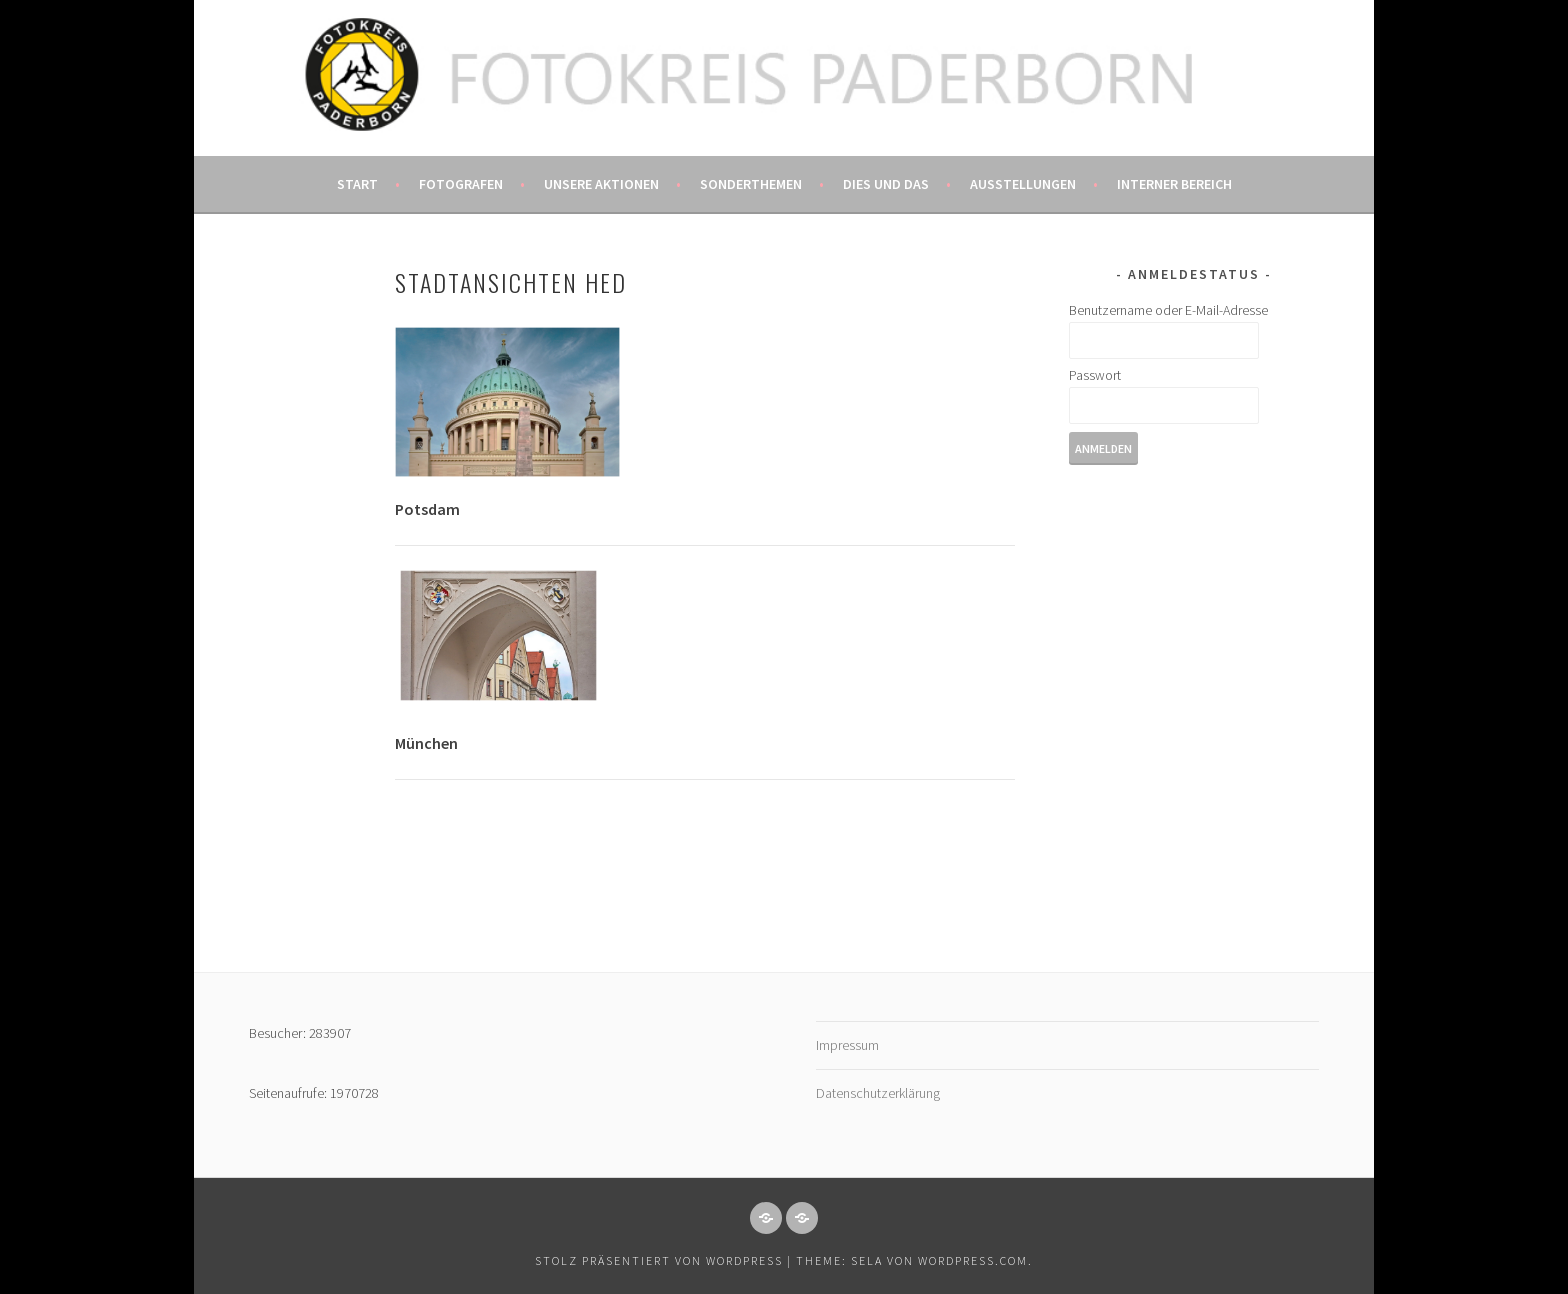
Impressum (847, 1045)
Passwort (1095, 375)
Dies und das (886, 184)
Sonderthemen (751, 184)
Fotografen (461, 184)
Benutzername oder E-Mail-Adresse (1168, 310)
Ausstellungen (1023, 184)
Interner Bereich (1174, 184)
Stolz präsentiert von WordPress (659, 1260)
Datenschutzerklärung (878, 1093)
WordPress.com (973, 1260)
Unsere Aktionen (601, 184)
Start (357, 184)
